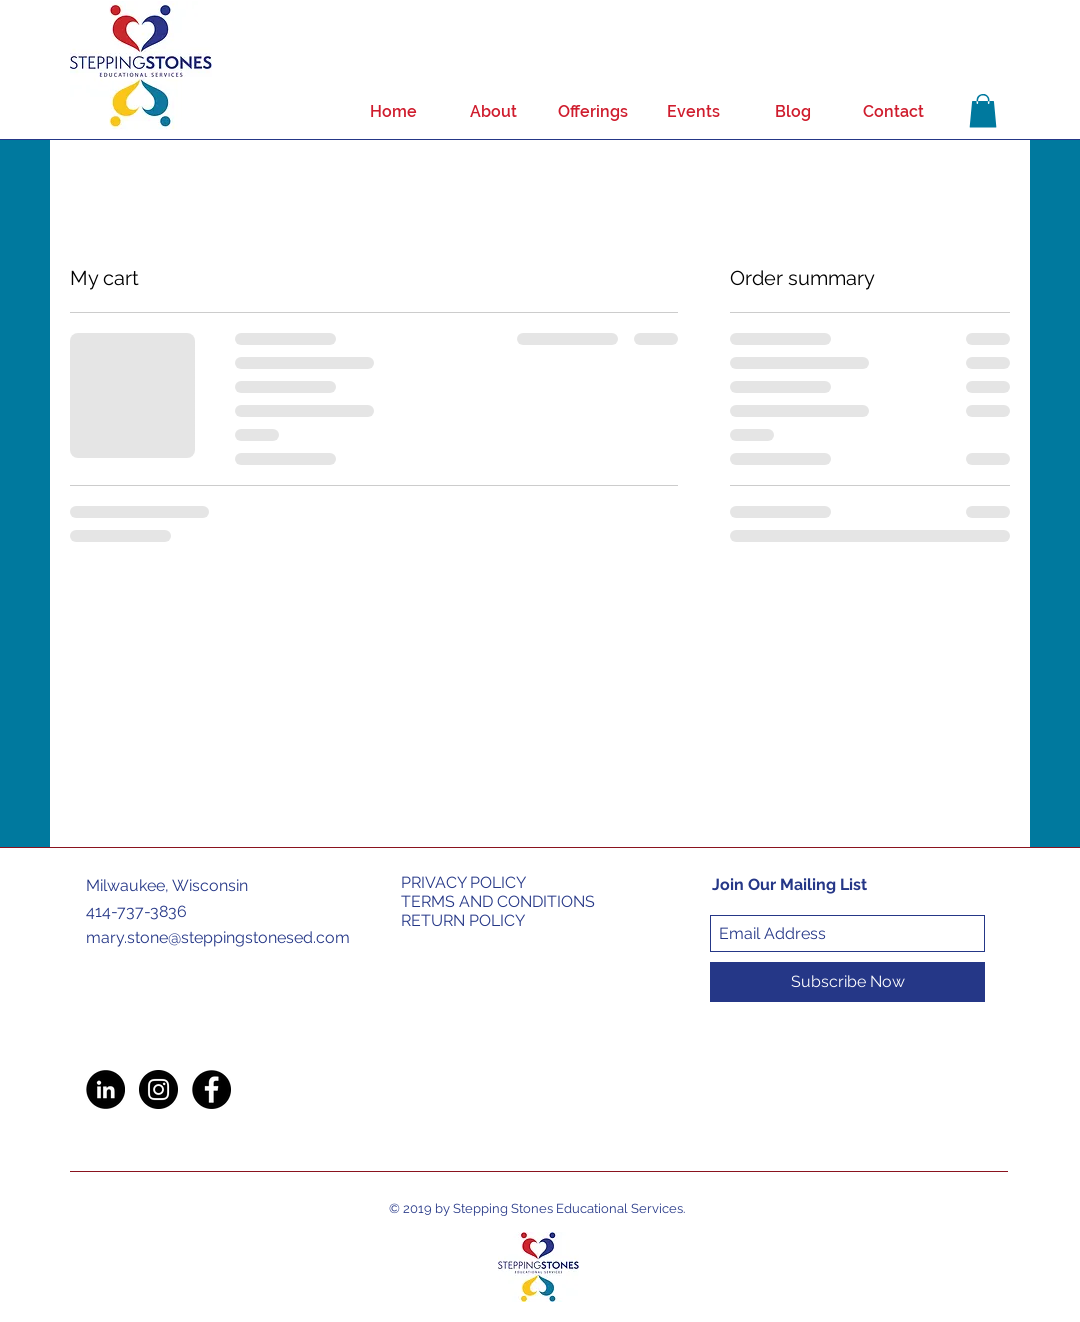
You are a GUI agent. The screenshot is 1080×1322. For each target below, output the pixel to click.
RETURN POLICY (463, 920)
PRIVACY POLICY (463, 882)
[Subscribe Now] (847, 982)
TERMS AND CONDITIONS (498, 901)
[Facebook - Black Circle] (211, 1089)
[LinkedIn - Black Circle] (105, 1089)
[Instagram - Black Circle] (158, 1089)
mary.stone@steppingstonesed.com (218, 937)
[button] (983, 110)
